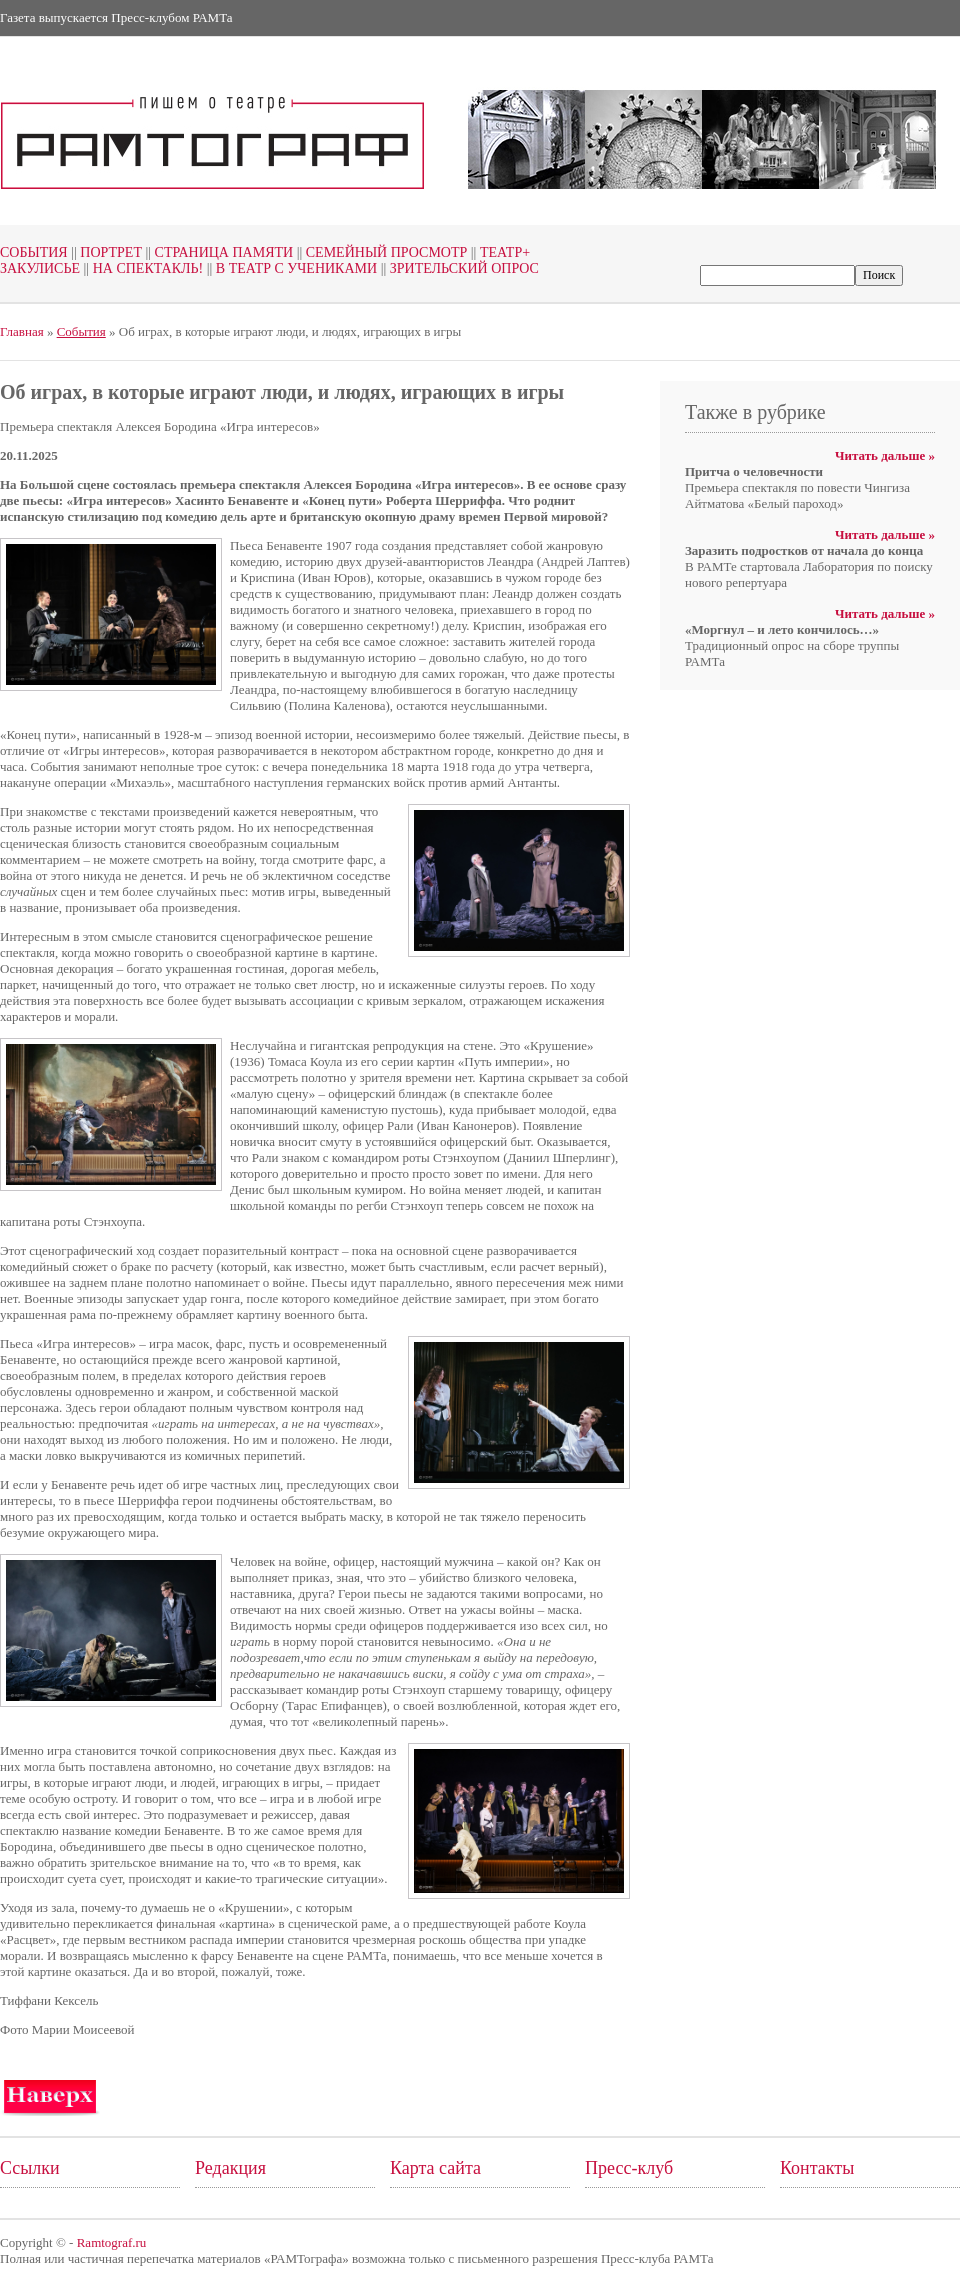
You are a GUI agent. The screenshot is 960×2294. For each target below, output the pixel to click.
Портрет (105, 252)
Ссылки (30, 2168)
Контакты (817, 2168)
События (34, 252)
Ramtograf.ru (112, 2242)
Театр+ (498, 252)
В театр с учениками (290, 268)
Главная (22, 331)
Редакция (230, 2168)
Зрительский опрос (458, 268)
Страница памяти (217, 252)
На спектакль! (141, 268)
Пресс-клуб (629, 2168)
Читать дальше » (885, 455)
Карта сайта (435, 2168)
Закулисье (40, 268)
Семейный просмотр (380, 252)
